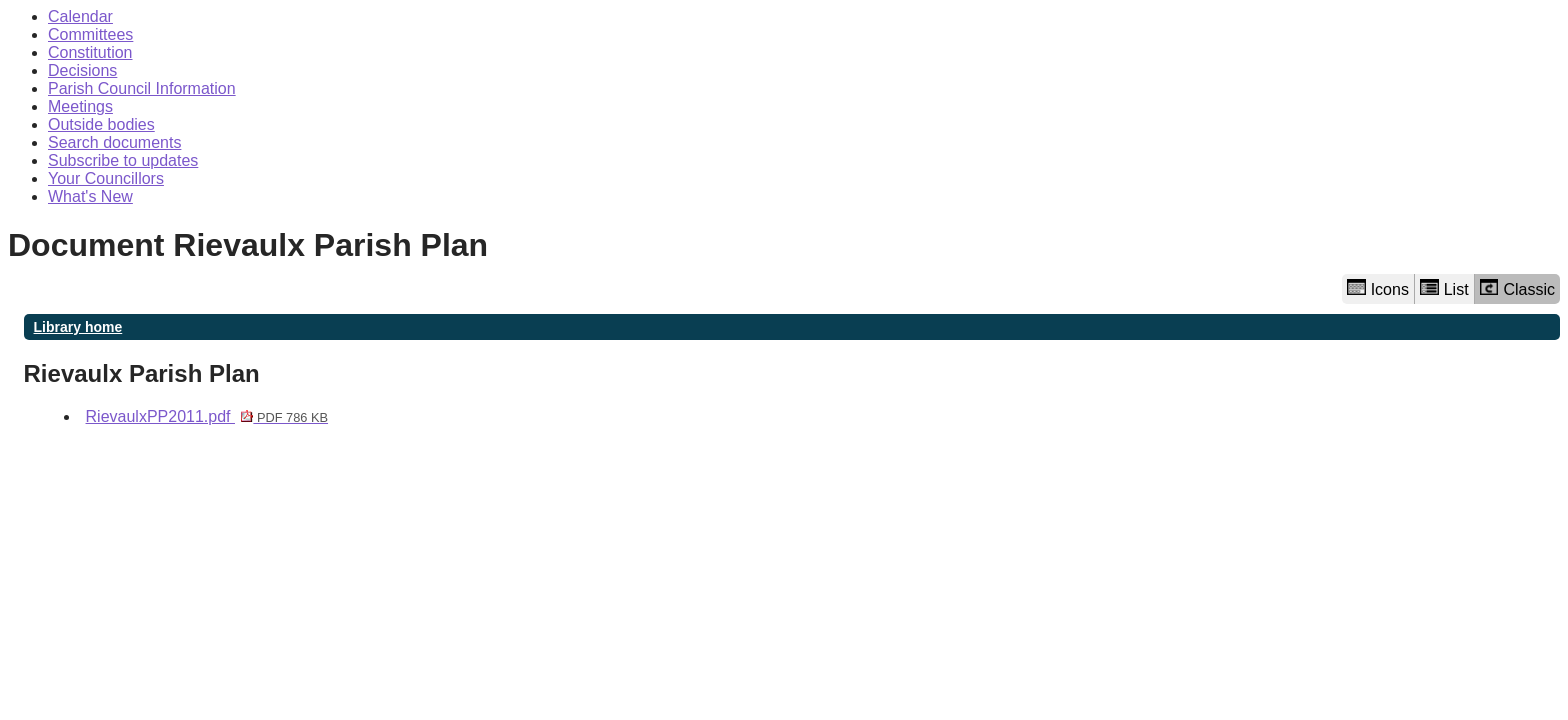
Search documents (114, 142)
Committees (90, 34)
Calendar (80, 16)
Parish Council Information (142, 88)
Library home (78, 327)
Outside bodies (101, 124)
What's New (90, 196)
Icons (1378, 288)
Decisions (82, 70)
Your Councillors (106, 178)
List (1444, 288)
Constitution (90, 52)
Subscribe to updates (123, 160)
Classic (1517, 288)
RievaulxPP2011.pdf (207, 416)
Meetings (80, 106)
